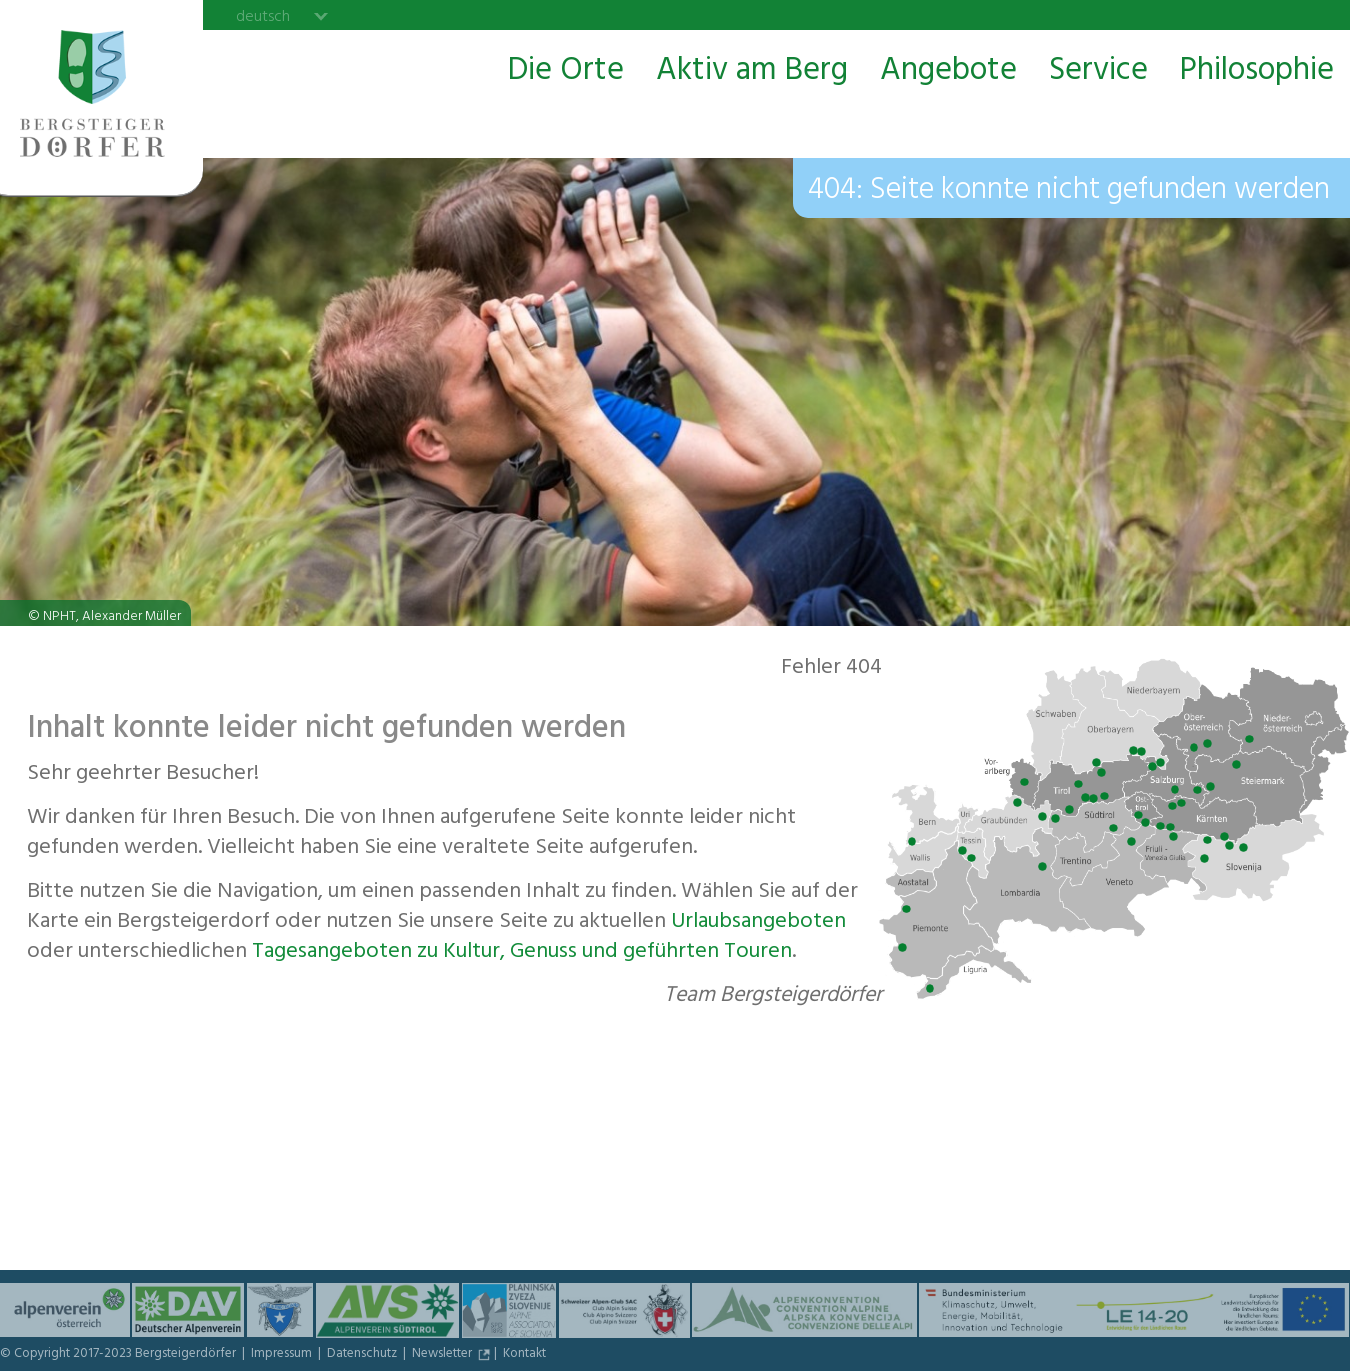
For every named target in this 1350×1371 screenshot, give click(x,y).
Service (1098, 71)
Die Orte (566, 71)
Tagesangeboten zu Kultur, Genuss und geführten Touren (522, 953)
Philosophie (1257, 71)
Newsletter (443, 1355)
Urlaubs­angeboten (758, 923)
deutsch (263, 16)
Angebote (948, 71)
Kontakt (524, 1355)
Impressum (283, 1355)
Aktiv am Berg (752, 71)
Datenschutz (363, 1355)
